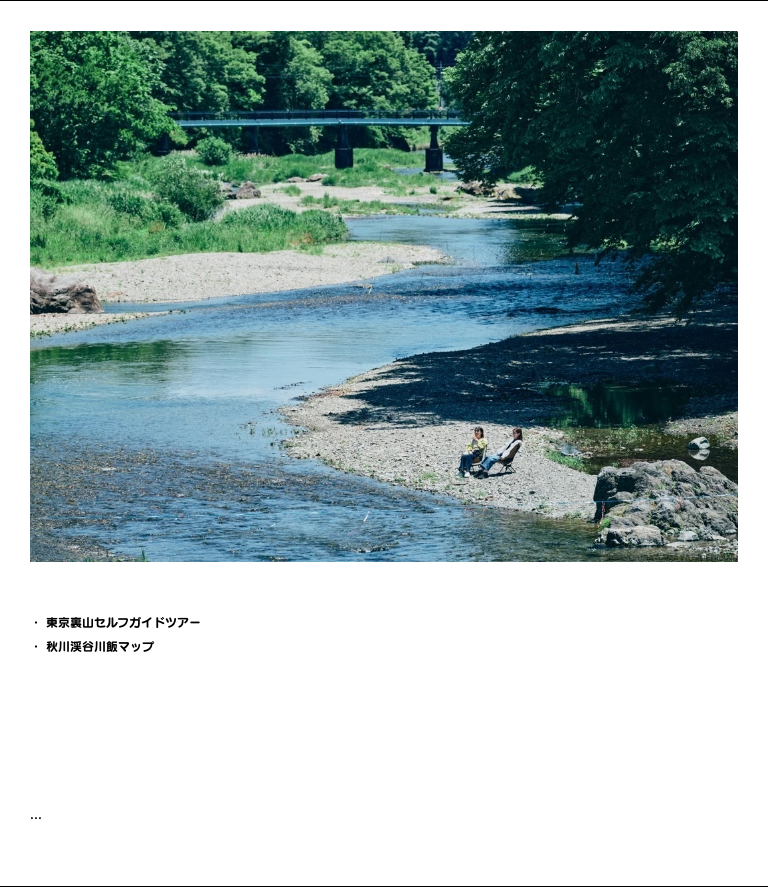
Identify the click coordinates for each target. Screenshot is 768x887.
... (36, 814)
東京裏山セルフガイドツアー (123, 622)
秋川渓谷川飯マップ (100, 646)
